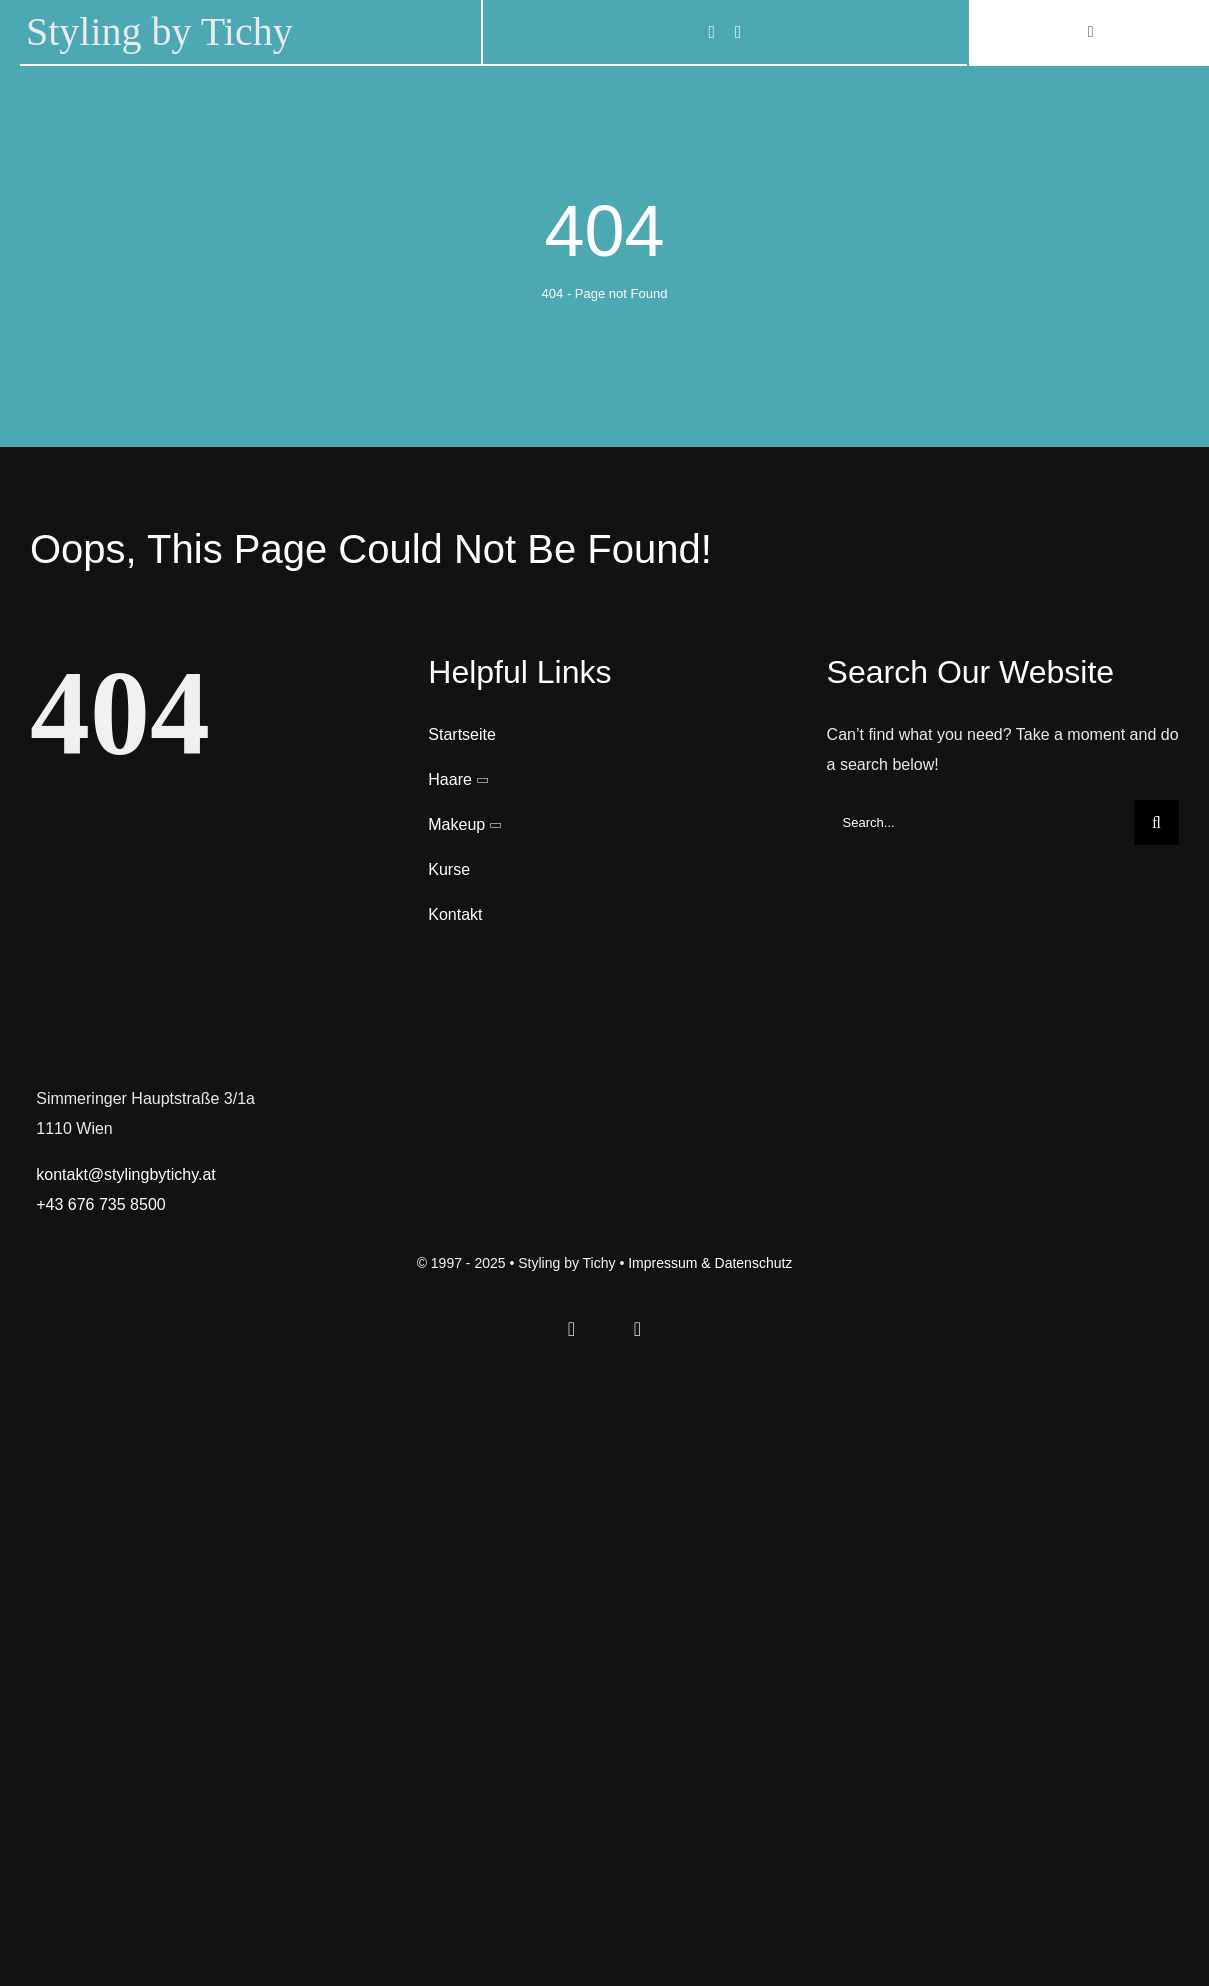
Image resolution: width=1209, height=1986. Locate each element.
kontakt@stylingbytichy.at (126, 1174)
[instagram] (738, 32)
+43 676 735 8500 (100, 1204)
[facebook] (711, 32)
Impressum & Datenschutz (710, 1263)
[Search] (1156, 822)
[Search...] (980, 822)
